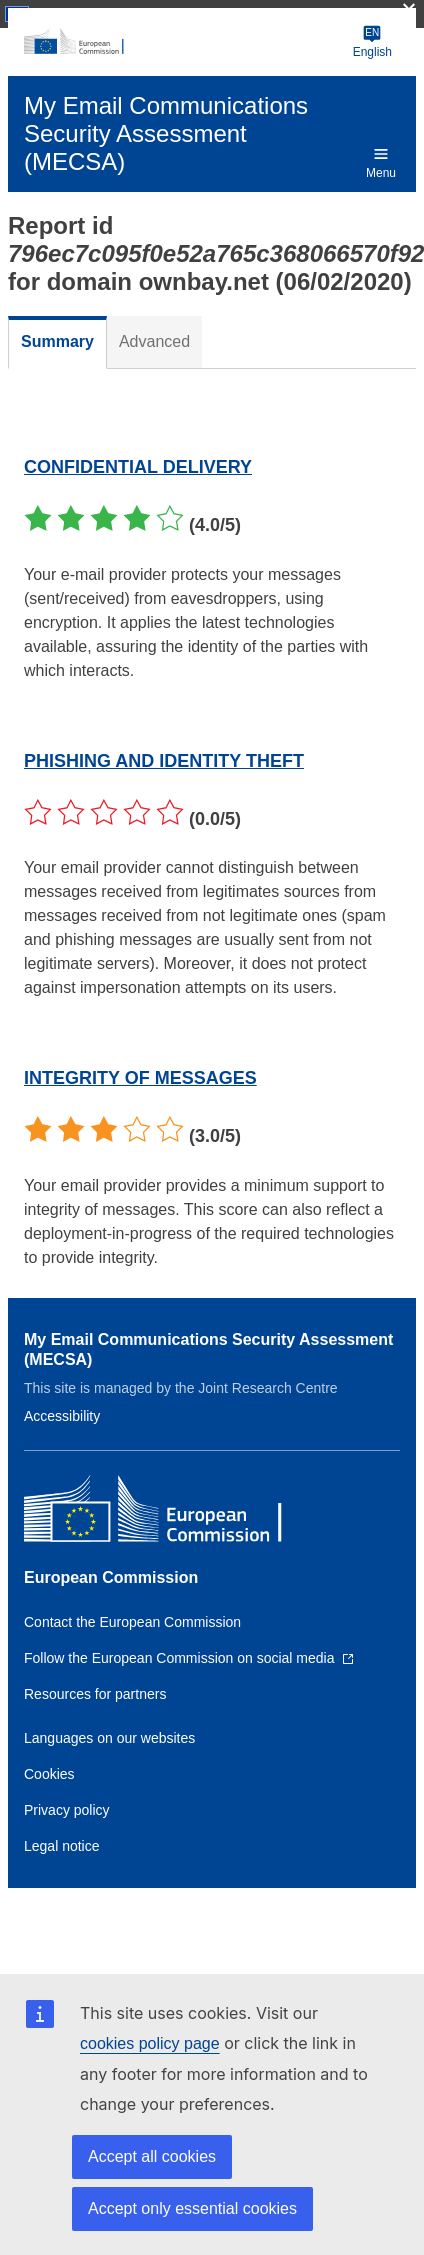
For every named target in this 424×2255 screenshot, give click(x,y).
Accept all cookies (152, 2156)
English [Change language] (372, 41)
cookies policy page (150, 2043)
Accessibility (62, 1416)
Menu (381, 162)
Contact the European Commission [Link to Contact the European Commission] (132, 1622)
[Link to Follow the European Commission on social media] (189, 1658)
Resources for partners (95, 1694)
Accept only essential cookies (192, 2208)
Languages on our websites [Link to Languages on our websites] (109, 1738)
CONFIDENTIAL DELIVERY (138, 467)
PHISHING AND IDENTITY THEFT (164, 761)
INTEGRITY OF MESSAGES (140, 1078)
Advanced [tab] (154, 341)
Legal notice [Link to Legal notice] (62, 1846)
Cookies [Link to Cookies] (49, 1774)
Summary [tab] (57, 341)
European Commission (111, 1577)
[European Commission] (184, 42)
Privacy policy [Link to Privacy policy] (67, 1810)
